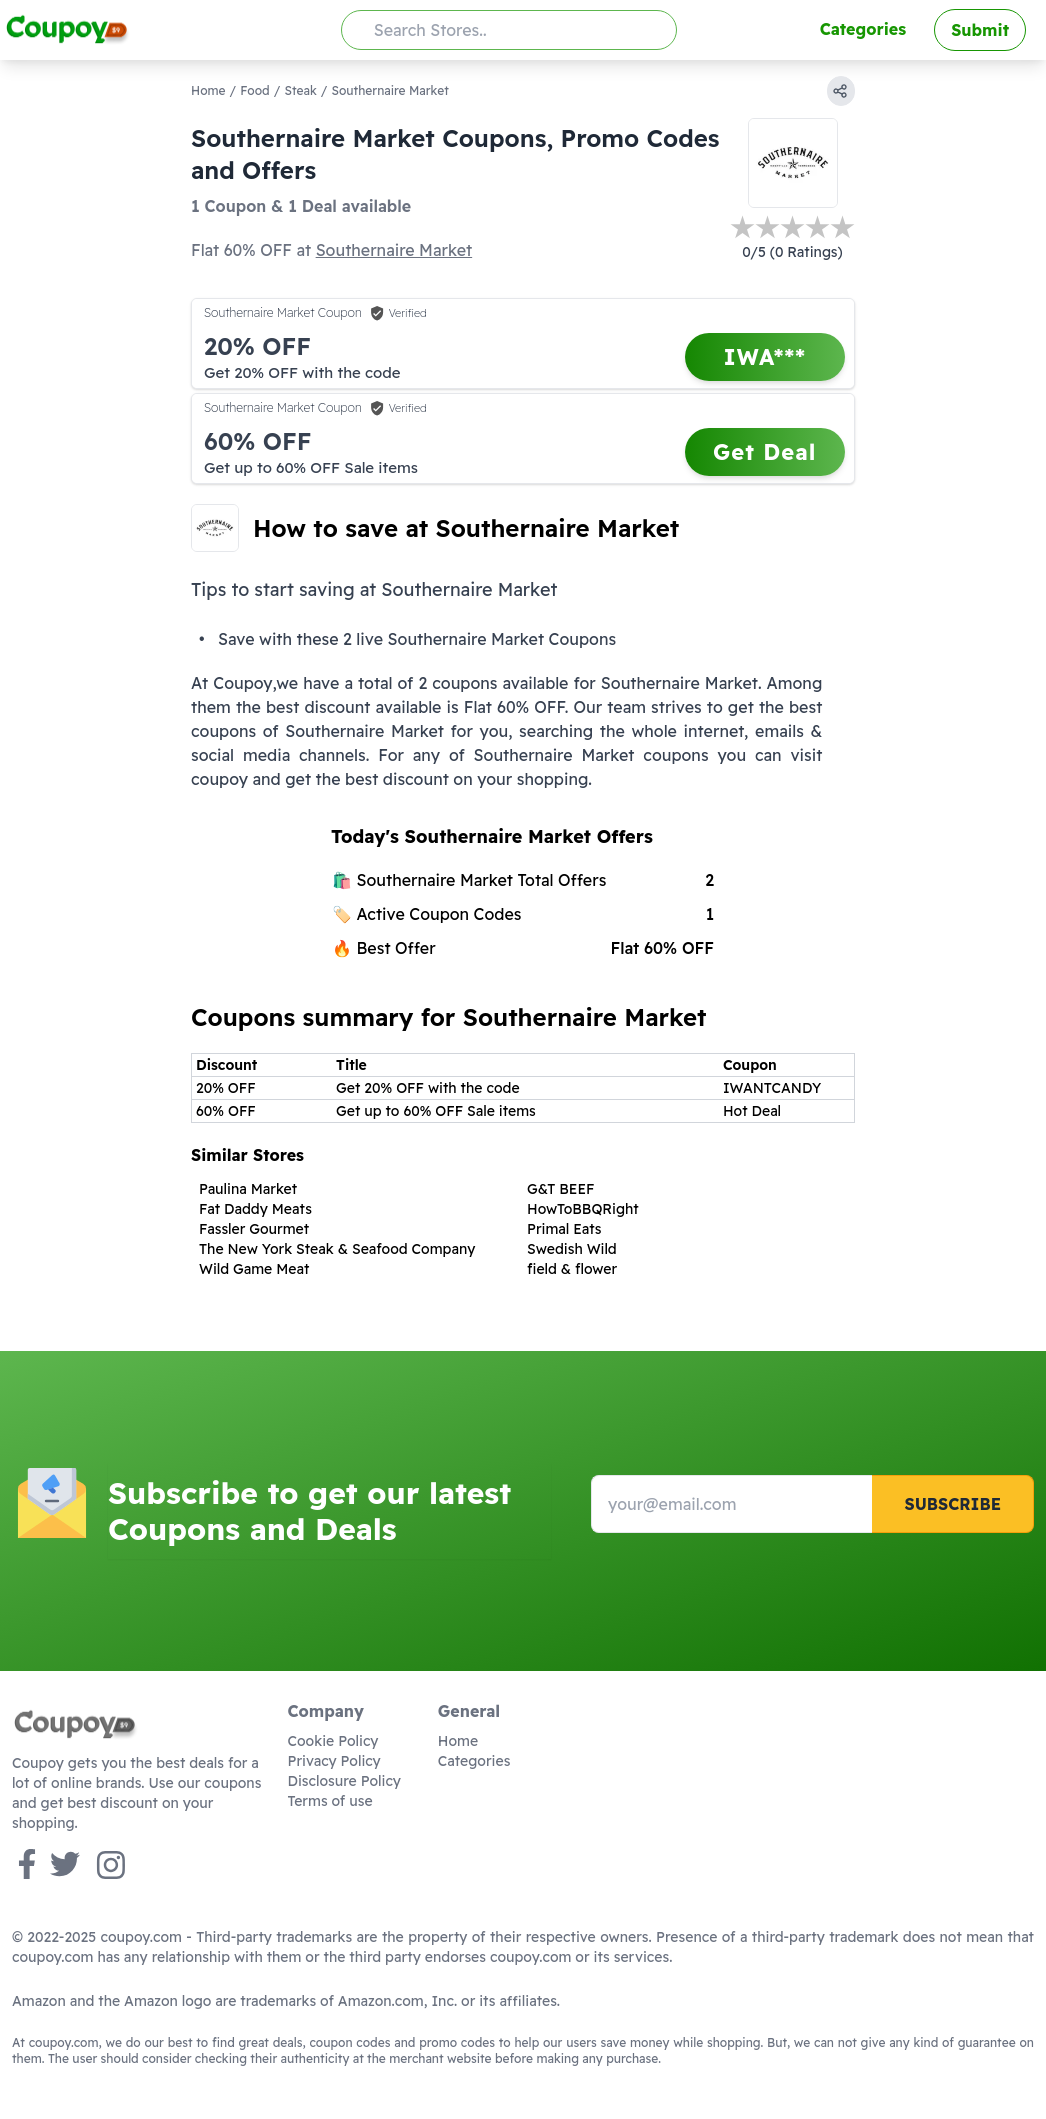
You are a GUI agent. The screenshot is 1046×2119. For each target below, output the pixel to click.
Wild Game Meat (254, 1269)
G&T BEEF (560, 1189)
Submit (980, 30)
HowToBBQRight (583, 1209)
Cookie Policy (333, 1741)
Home (208, 90)
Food (254, 90)
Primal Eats (564, 1229)
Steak (300, 90)
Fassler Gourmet (254, 1229)
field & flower (572, 1269)
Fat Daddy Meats (255, 1209)
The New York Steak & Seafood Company (337, 1249)
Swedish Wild (572, 1249)
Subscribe (952, 1504)
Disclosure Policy (344, 1781)
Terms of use (330, 1801)
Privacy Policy (334, 1761)
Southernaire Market (394, 250)
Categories (863, 29)
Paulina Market (248, 1189)
